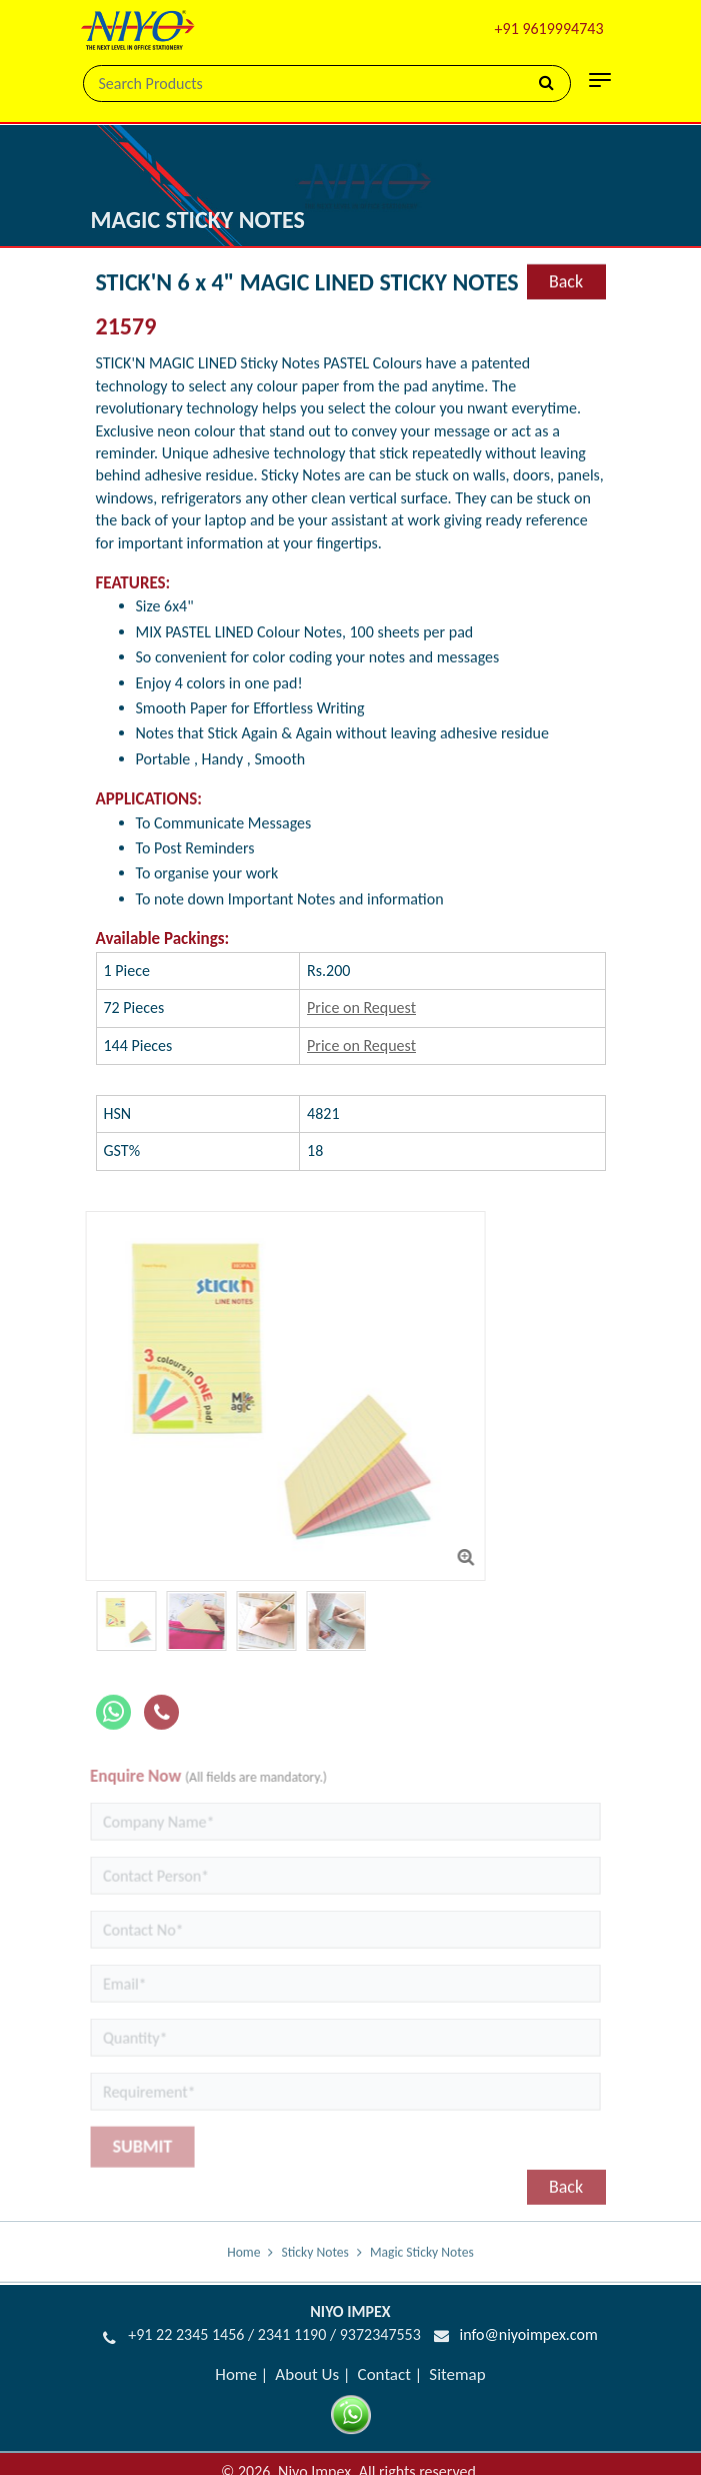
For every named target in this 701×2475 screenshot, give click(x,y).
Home (243, 2262)
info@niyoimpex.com (528, 2334)
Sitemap (457, 2374)
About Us (307, 2374)
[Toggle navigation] (600, 80)
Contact (384, 2374)
